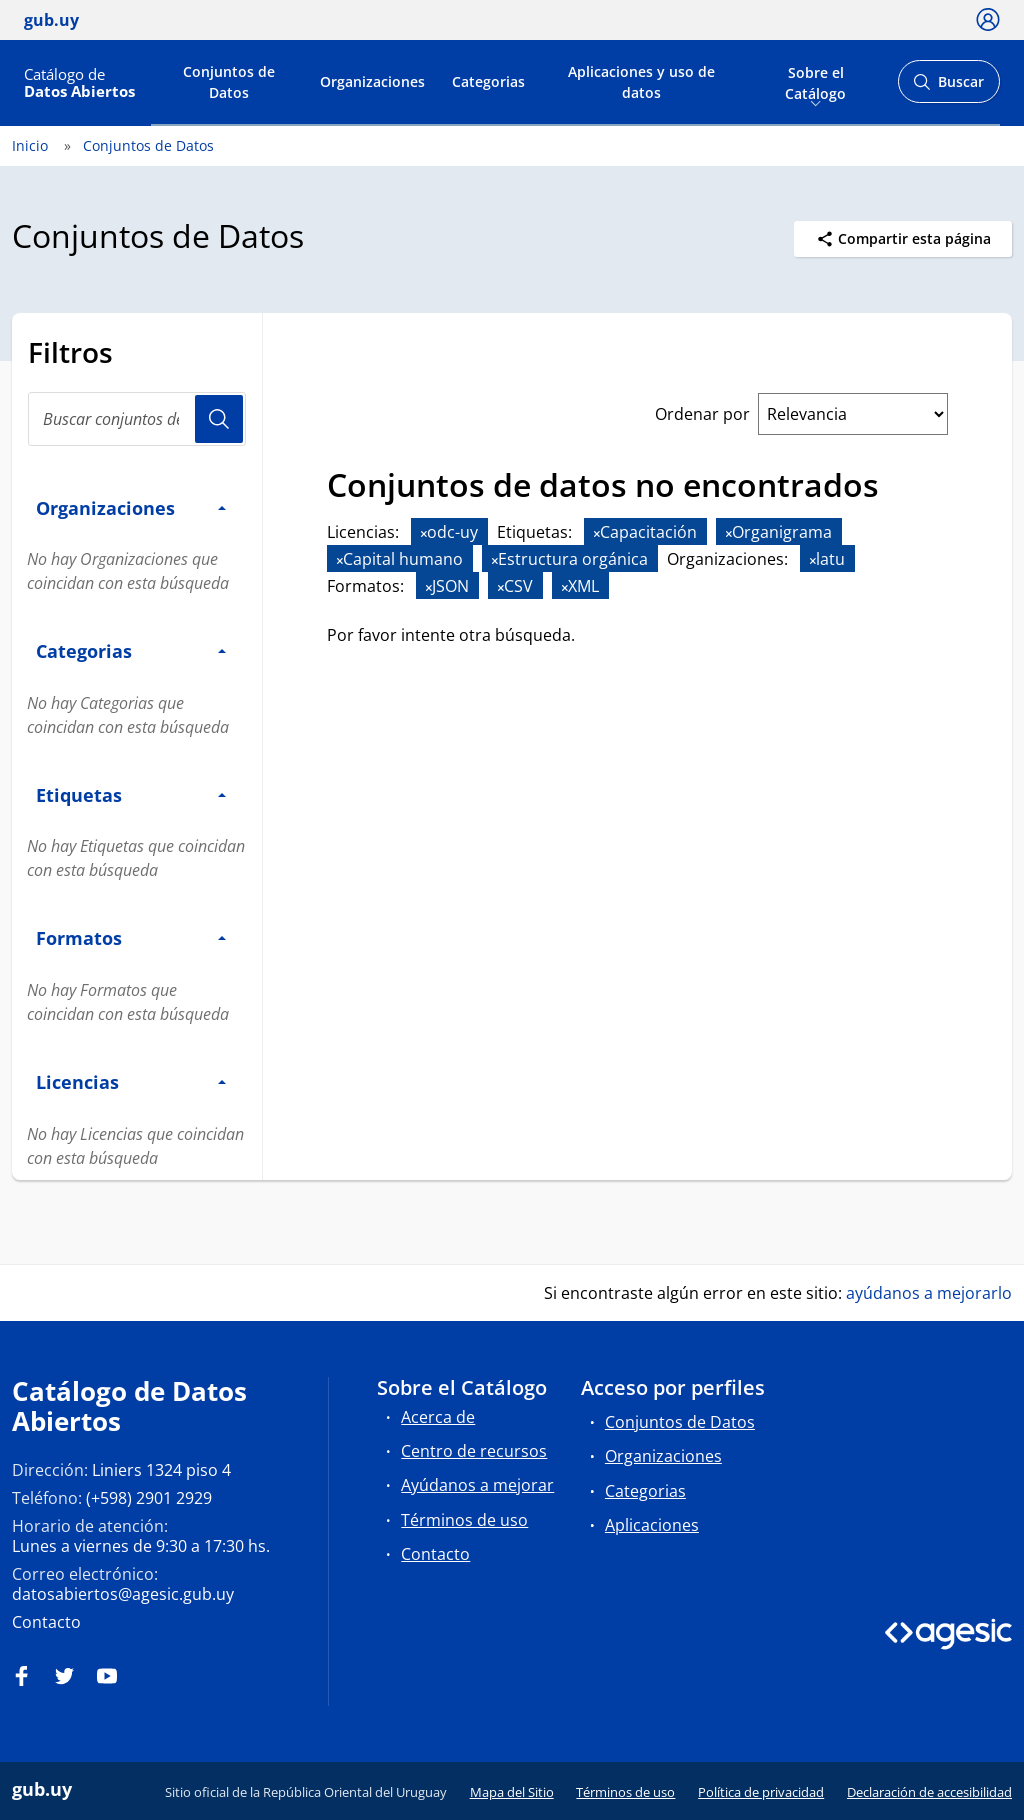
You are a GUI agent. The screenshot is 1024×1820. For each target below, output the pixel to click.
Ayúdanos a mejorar (477, 1485)
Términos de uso (464, 1520)
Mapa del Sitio (512, 1792)
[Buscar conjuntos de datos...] (137, 419)
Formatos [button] (131, 937)
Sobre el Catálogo (815, 81)
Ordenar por (702, 414)
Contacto (46, 1622)
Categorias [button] (131, 650)
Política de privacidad (761, 1792)
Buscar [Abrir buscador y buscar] (948, 87)
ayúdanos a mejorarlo (929, 1293)
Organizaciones (372, 81)
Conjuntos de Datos (229, 82)
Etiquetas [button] (131, 794)
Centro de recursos (474, 1451)
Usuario (219, 419)
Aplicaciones (652, 1525)
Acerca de (438, 1417)
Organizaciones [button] (131, 507)
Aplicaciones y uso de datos (641, 82)
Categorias (488, 81)
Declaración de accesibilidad (929, 1792)
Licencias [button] (131, 1081)
